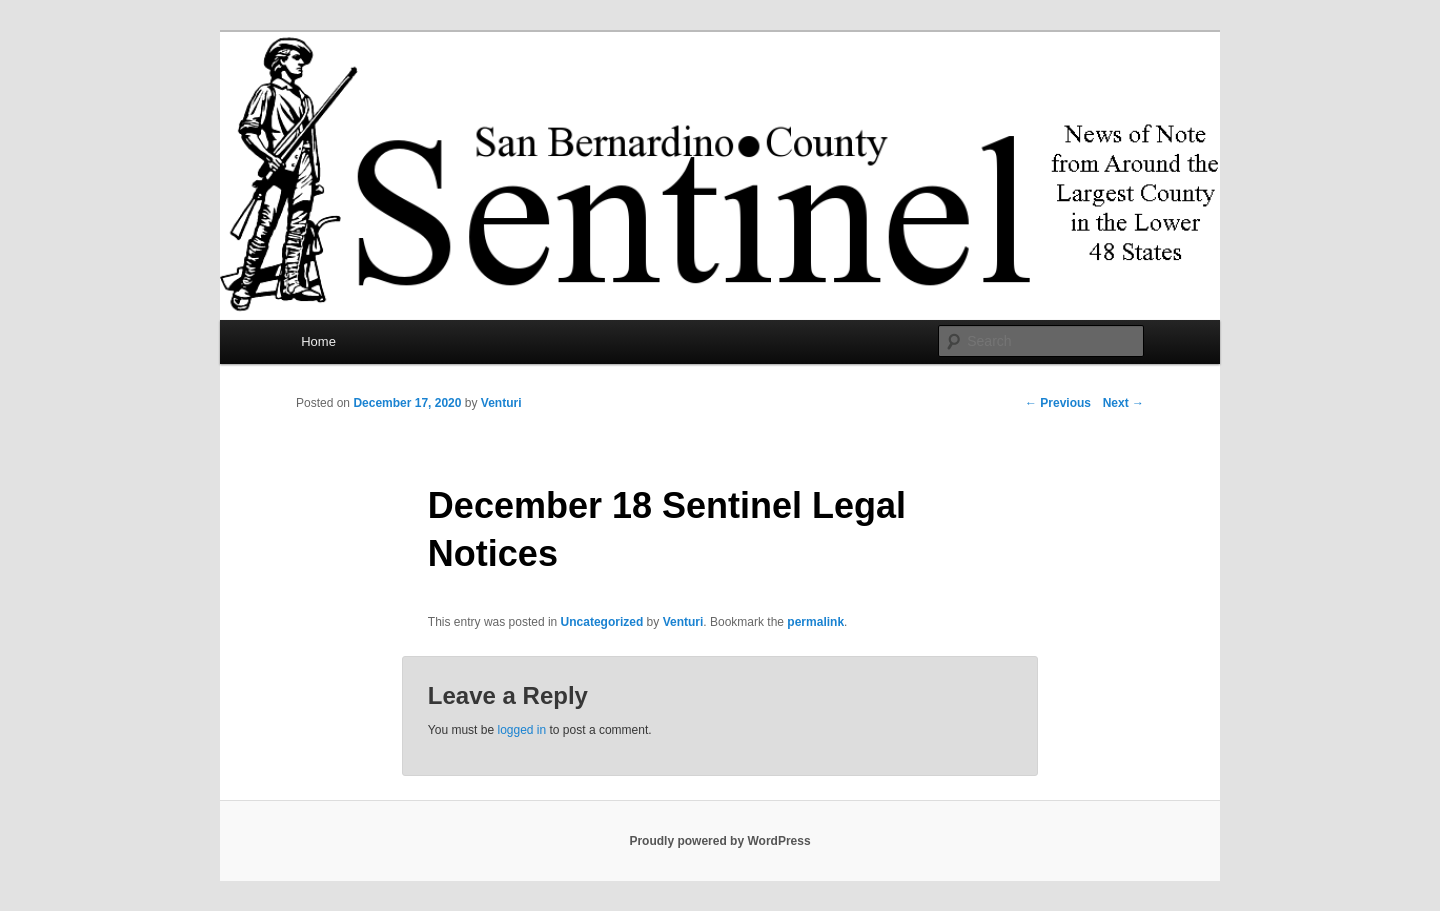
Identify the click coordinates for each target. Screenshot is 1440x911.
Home (318, 341)
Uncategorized (602, 622)
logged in (521, 730)
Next (1123, 403)
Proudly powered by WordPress (719, 841)
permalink (815, 622)
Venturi (501, 403)
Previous (1058, 403)
